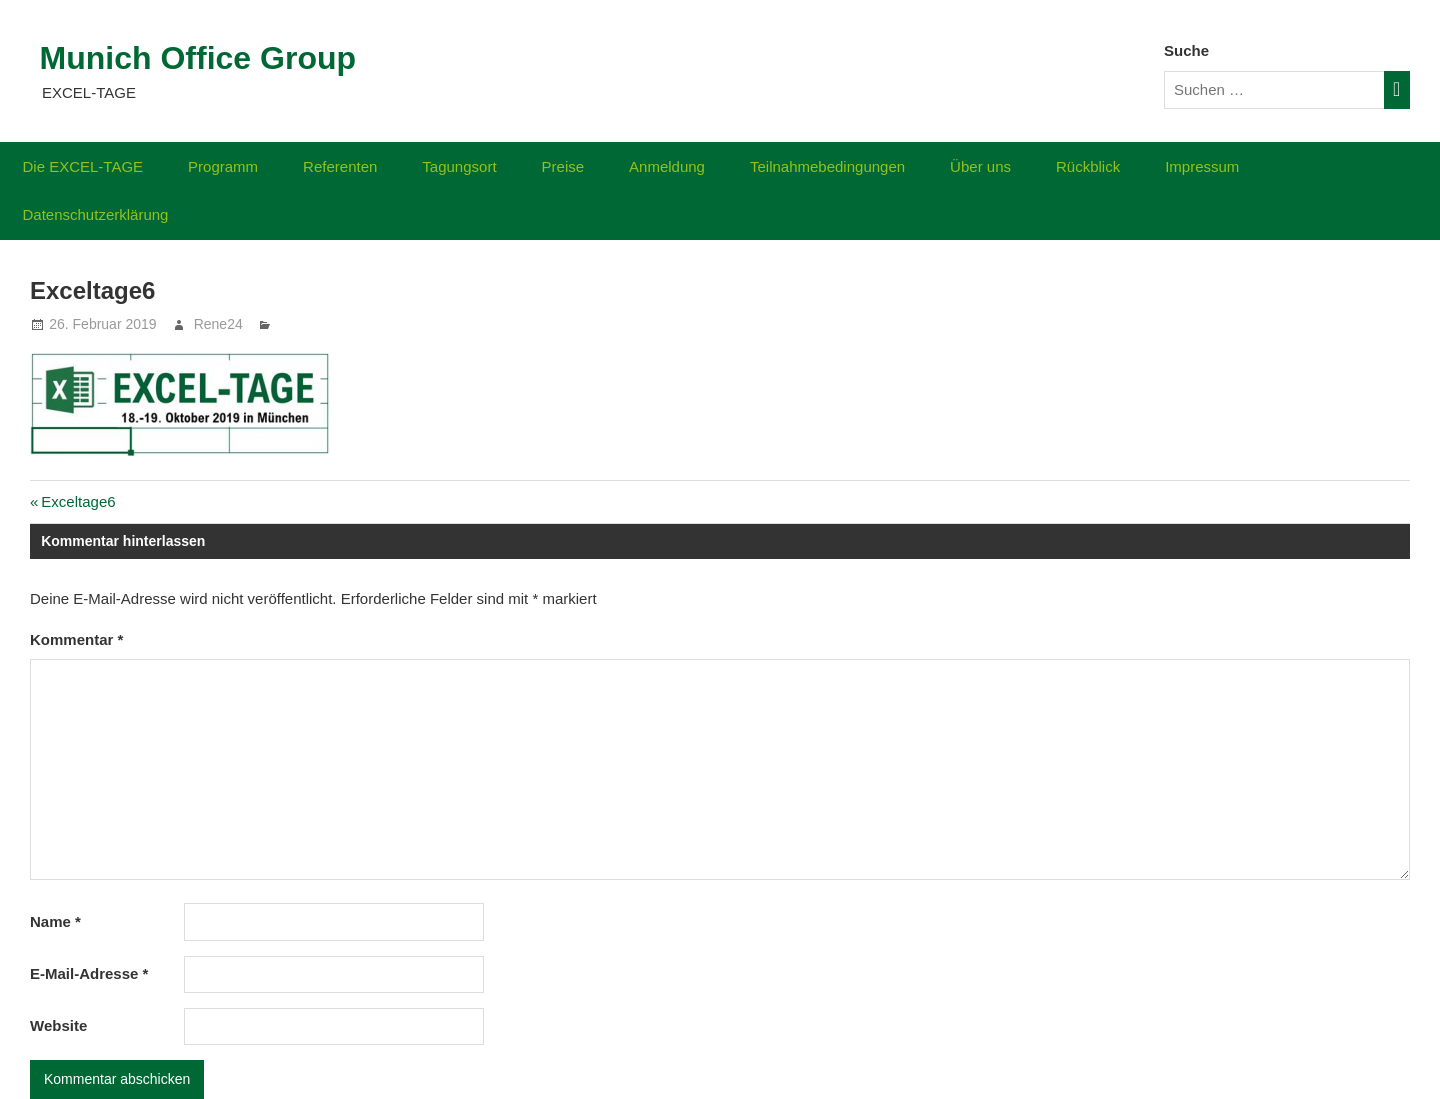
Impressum (1202, 166)
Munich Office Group (198, 58)
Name (55, 921)
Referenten (340, 166)
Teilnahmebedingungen (827, 166)
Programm (223, 166)
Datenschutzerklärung (96, 214)
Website (58, 1025)
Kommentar (76, 639)
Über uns (980, 166)
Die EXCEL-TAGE (83, 166)
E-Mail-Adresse (89, 973)
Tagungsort (459, 166)
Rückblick (1088, 166)
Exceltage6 (77, 501)
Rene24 (218, 324)
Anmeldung (667, 166)
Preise (563, 166)
